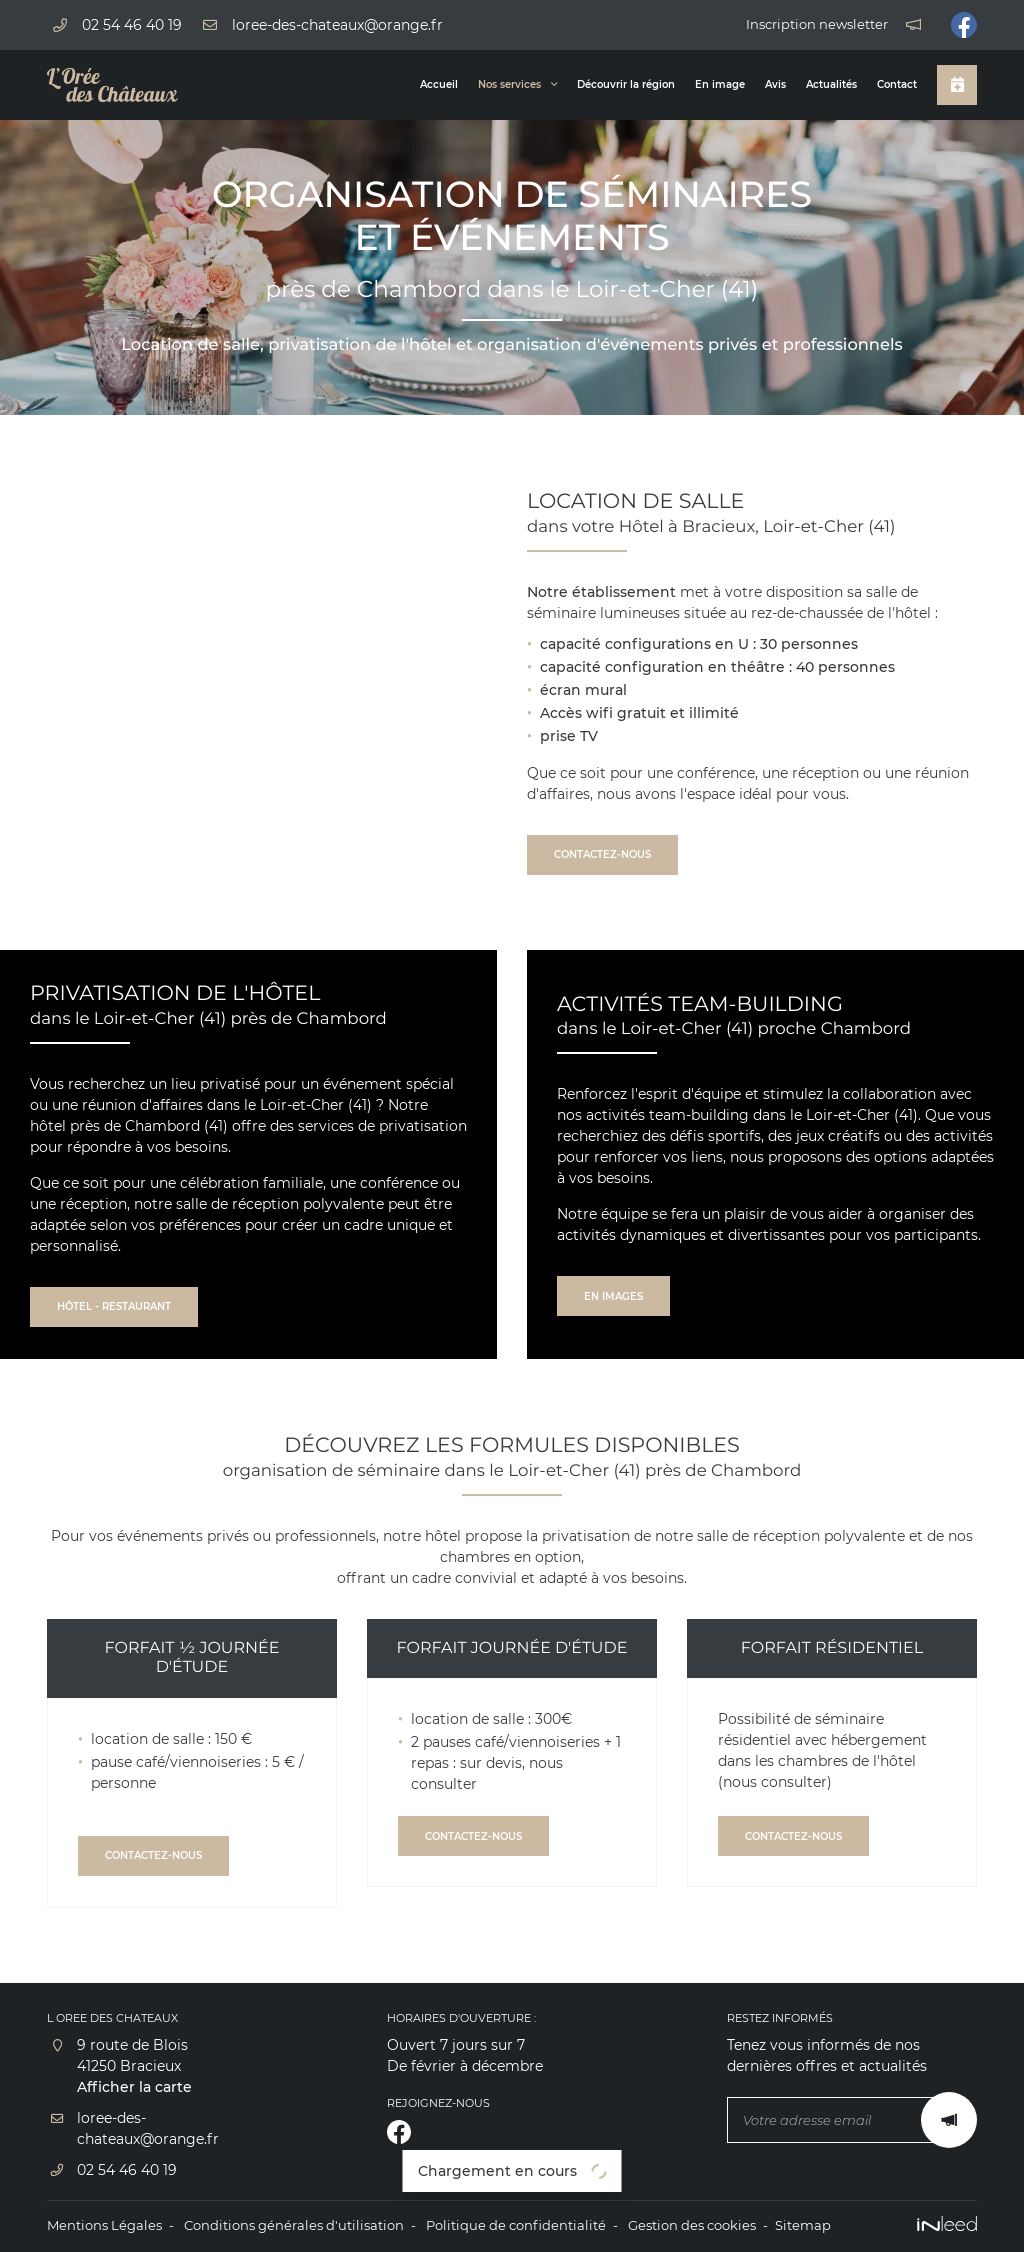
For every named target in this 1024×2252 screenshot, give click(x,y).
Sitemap (803, 2225)
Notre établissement (601, 592)
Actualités (831, 84)
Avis (775, 84)
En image (720, 84)
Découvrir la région (626, 84)
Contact (897, 84)
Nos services (509, 84)
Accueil (439, 84)
